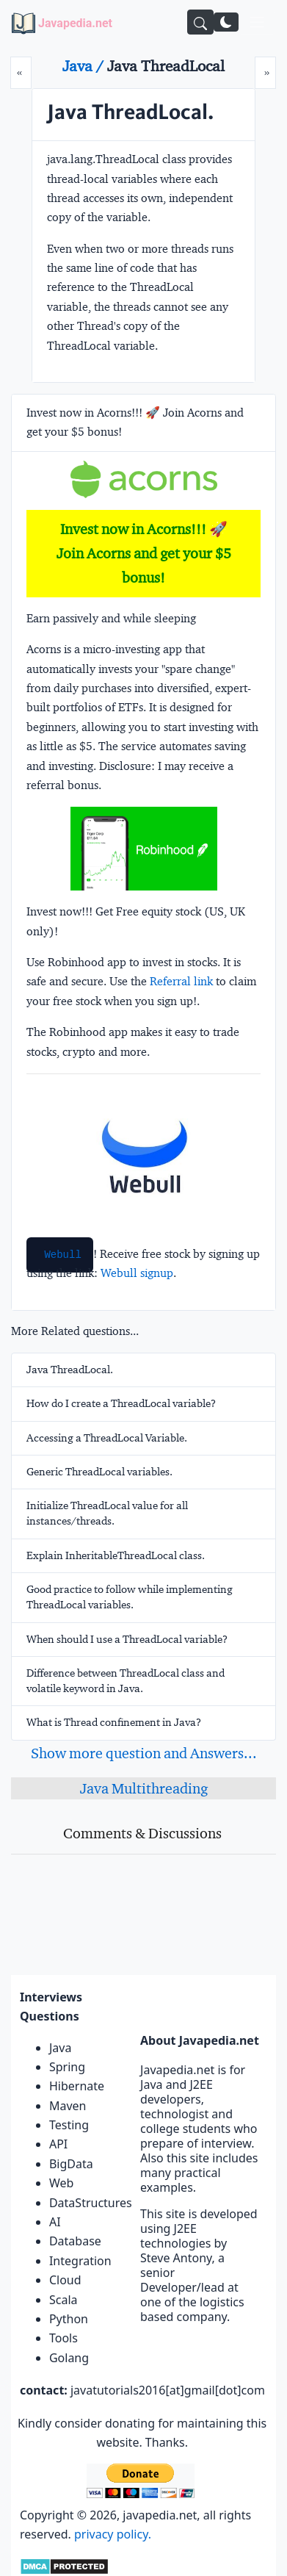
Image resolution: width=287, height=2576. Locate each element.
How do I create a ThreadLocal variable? (121, 1403)
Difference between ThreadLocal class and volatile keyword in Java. (125, 1680)
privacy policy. (112, 2534)
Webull (62, 1255)
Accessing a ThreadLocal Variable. (106, 1437)
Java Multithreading (144, 1788)
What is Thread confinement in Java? (113, 1722)
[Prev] (21, 73)
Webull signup (137, 1273)
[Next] (265, 73)
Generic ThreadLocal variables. (99, 1471)
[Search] (200, 22)
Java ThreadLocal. (69, 1369)
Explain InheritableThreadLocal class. (115, 1555)
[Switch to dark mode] (226, 22)
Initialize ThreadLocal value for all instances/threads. (107, 1513)
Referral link (181, 981)
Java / (84, 66)
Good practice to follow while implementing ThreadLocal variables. (129, 1597)
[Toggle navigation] (257, 22)
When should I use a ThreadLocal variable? (127, 1639)
